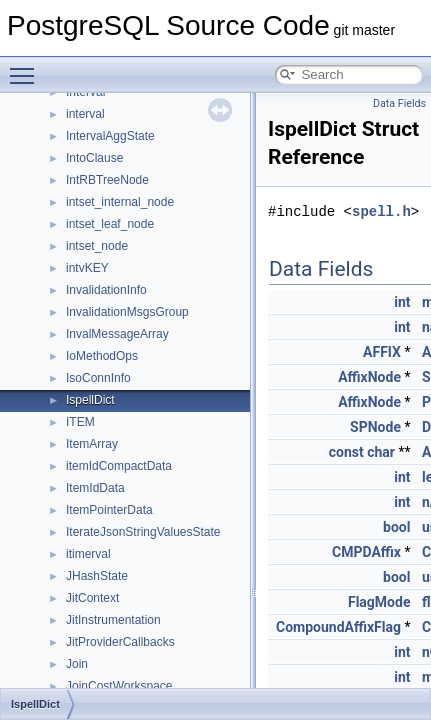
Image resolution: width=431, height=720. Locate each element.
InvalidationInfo (106, 290)
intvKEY (87, 268)
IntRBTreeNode (107, 180)
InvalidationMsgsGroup (127, 312)
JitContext (92, 598)
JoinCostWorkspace (119, 686)
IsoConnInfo (98, 378)
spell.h (381, 211)
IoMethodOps (102, 356)
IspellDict (90, 400)
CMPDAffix (366, 552)
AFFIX (382, 352)
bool (396, 527)
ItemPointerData (109, 510)
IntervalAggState (110, 136)
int (402, 302)
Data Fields (399, 103)
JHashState (97, 576)
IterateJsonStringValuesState (143, 532)
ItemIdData (95, 488)
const (346, 452)
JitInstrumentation (113, 620)
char (381, 452)
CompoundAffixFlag (338, 627)
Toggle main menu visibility (27, 67)
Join (77, 664)
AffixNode (369, 377)
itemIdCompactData (119, 466)
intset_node (97, 246)
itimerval (88, 554)
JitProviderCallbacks (120, 642)
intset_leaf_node (110, 224)
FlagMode (379, 602)
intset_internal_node (120, 202)
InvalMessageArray (117, 334)
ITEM (80, 422)
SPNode (375, 427)
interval (85, 114)
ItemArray (92, 444)
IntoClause (94, 158)
